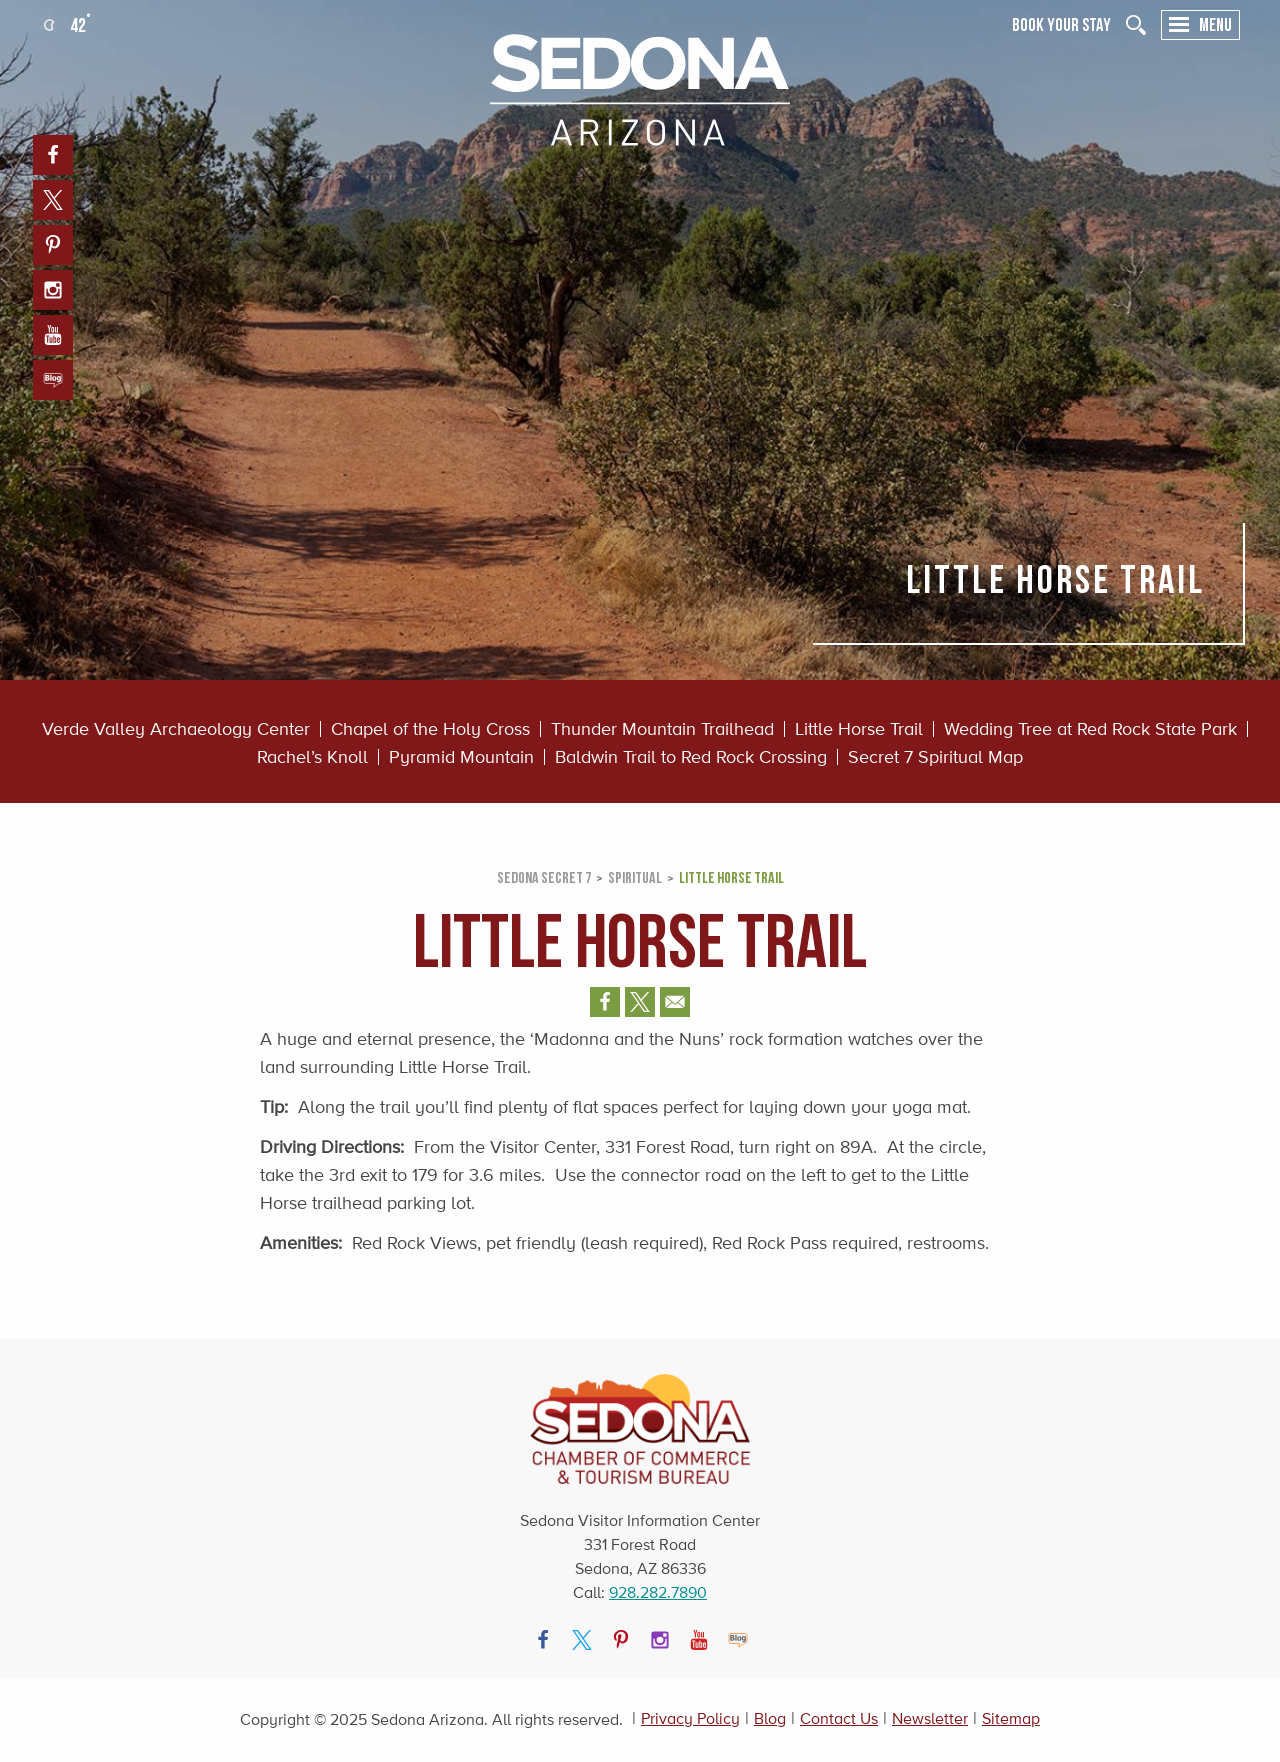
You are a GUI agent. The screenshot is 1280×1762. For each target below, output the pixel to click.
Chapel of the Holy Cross (430, 729)
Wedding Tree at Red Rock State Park (1090, 729)
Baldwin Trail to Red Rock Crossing (691, 757)
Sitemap (1011, 1718)
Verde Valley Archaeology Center (176, 729)
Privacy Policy (690, 1718)
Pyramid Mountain (461, 757)
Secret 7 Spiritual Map (935, 757)
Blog (770, 1718)
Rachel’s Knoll (312, 757)
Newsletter (930, 1718)
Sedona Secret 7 (544, 877)
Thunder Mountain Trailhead (662, 729)
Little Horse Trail (859, 729)
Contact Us (839, 1718)
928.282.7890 (658, 1592)
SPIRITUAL (635, 877)
